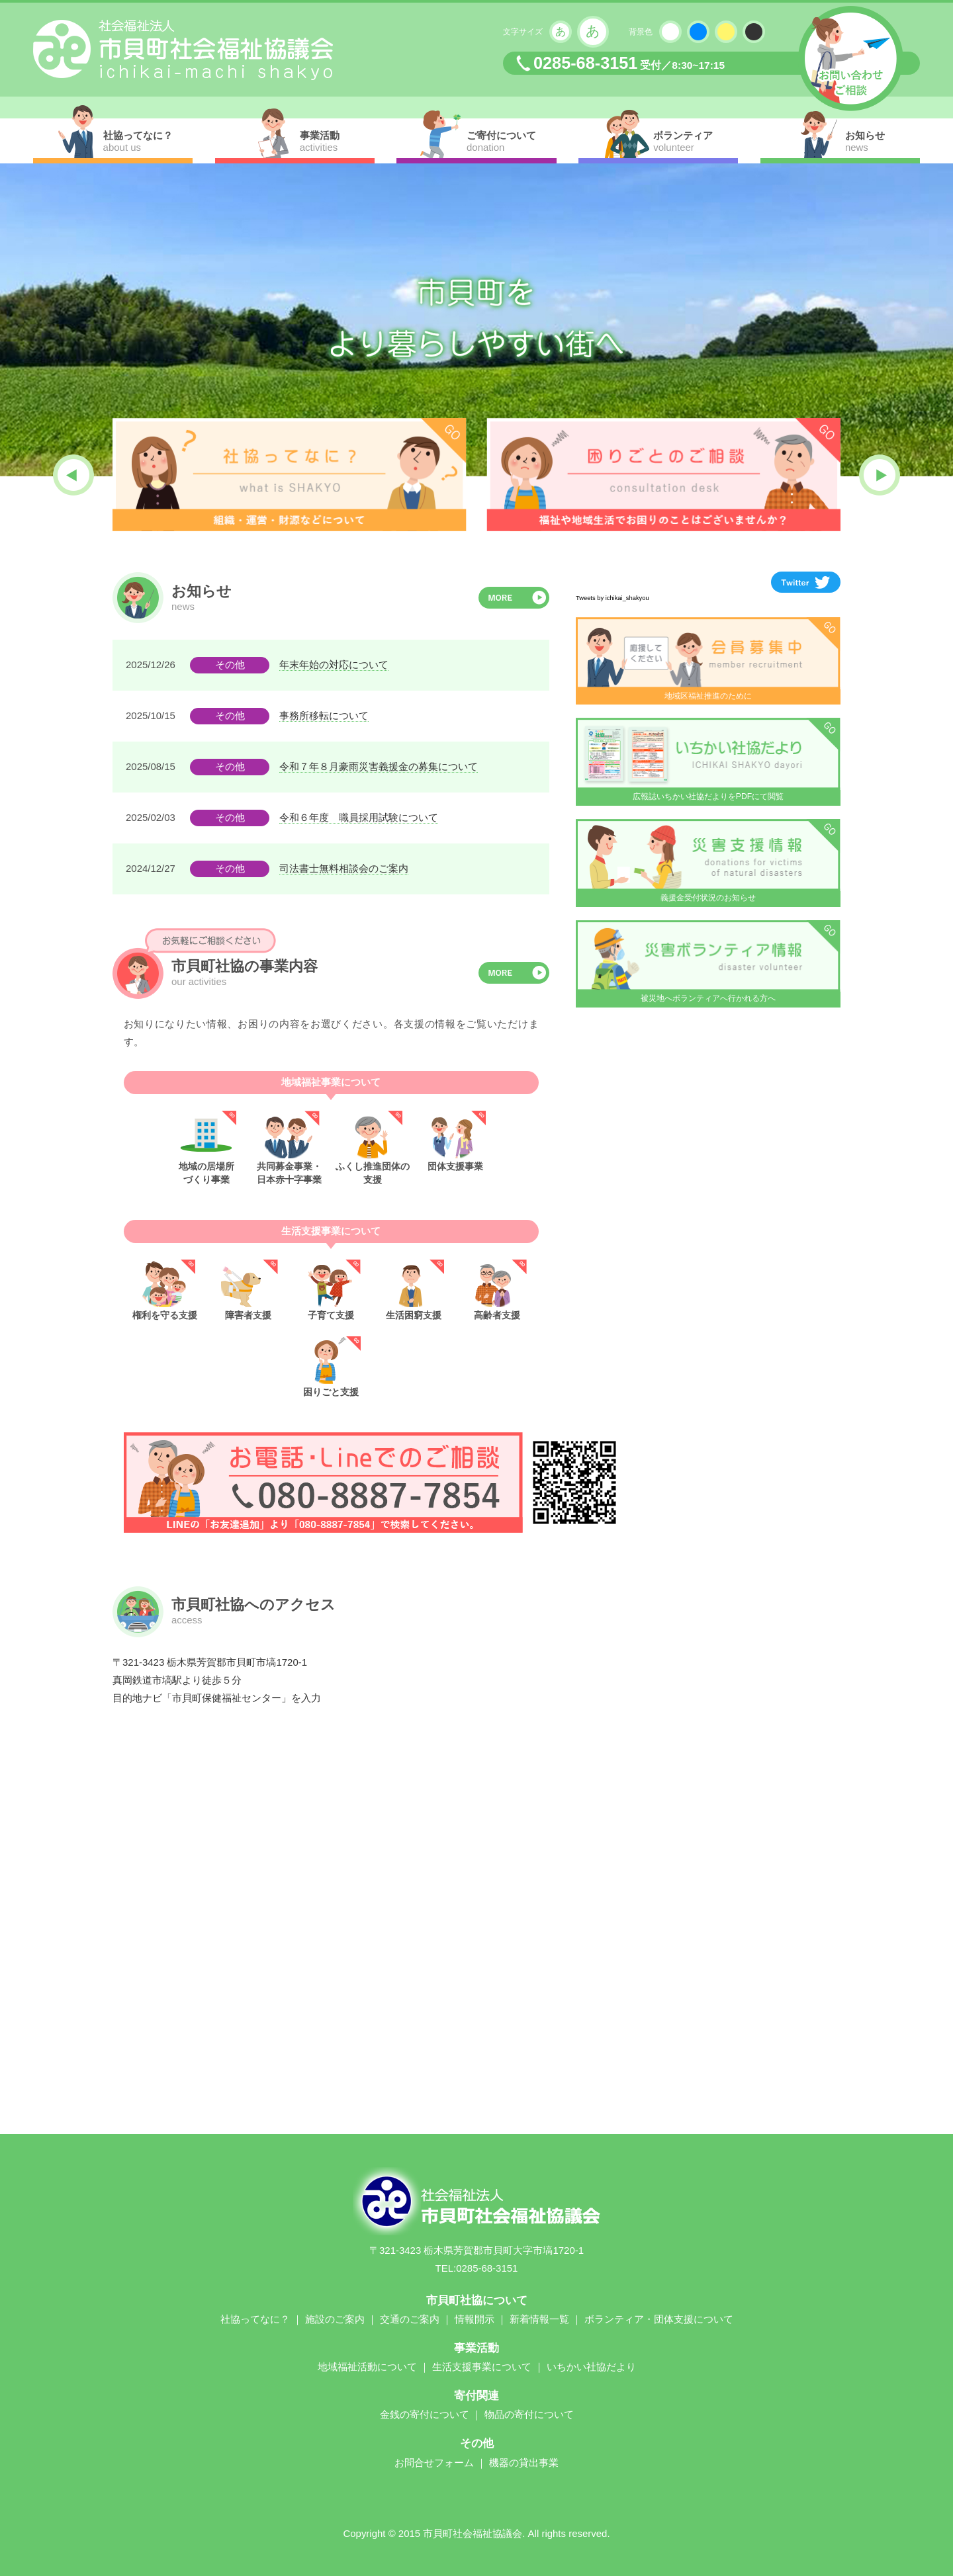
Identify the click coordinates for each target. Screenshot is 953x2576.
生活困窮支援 (413, 1315)
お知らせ (865, 135)
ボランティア (683, 135)
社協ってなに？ (138, 135)
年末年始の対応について (333, 664)
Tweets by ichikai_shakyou (612, 598)
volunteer (673, 147)
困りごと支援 (331, 1392)
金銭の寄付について (424, 2414)
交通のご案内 (409, 2319)
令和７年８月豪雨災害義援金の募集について (378, 766)
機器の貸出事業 (524, 2462)
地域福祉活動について (367, 2366)
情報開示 (474, 2319)
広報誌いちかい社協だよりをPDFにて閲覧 (708, 796)
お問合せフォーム (434, 2462)
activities (319, 147)
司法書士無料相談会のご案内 (343, 868)
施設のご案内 (335, 2319)
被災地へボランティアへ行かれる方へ (708, 998)
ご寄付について (501, 135)
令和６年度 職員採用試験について (358, 817)
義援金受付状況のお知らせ (708, 897)
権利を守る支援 (164, 1315)
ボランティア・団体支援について (658, 2319)
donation (485, 147)
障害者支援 (248, 1315)
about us (122, 147)
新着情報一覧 (539, 2319)
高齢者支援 (497, 1315)
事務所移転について (324, 715)
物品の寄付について (529, 2414)
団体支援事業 (455, 1167)
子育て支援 (331, 1315)
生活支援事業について (481, 2366)
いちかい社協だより (591, 2366)
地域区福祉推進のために (708, 696)
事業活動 (320, 135)
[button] (879, 474)
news (856, 147)
